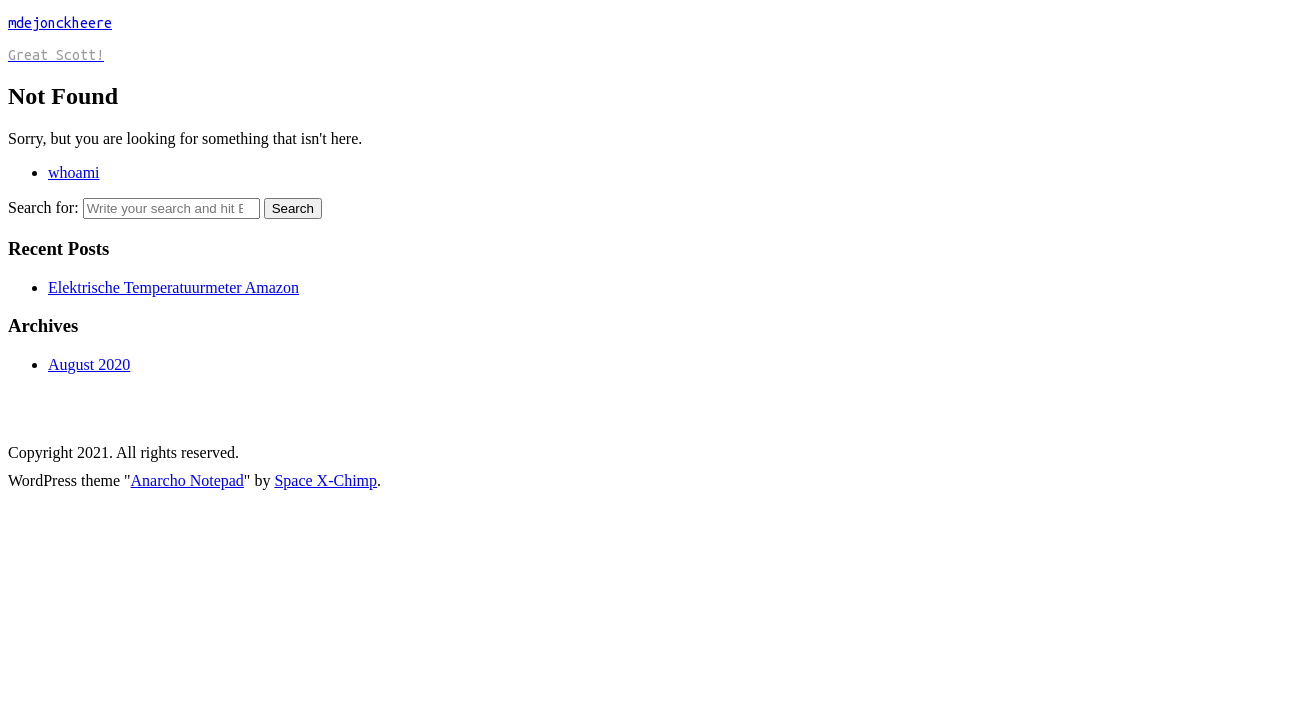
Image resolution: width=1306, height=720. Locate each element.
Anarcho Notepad (187, 480)
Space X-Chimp (325, 480)
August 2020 (89, 364)
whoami (74, 172)
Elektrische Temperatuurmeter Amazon (173, 287)
